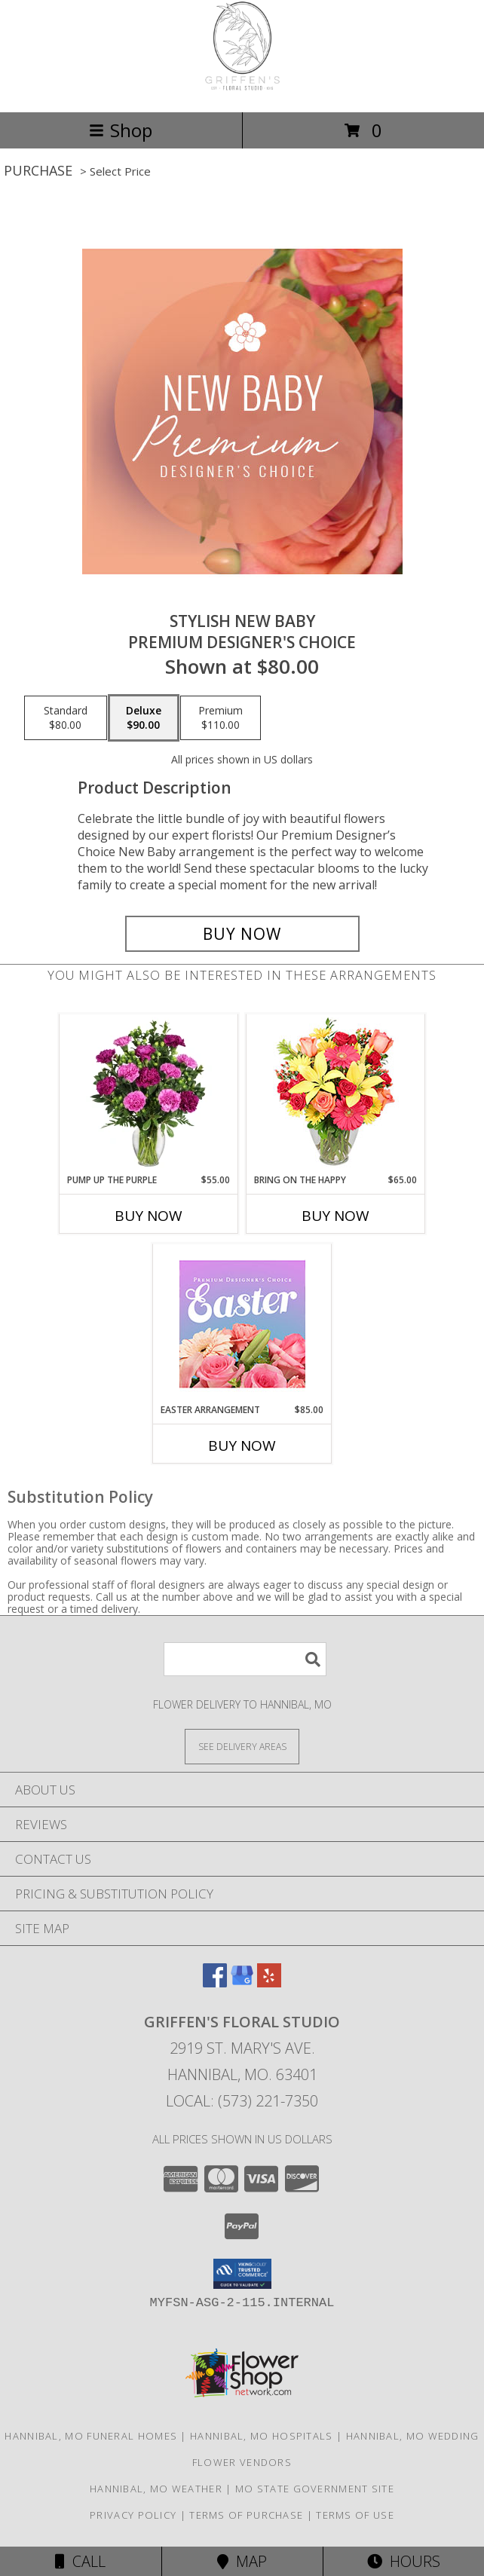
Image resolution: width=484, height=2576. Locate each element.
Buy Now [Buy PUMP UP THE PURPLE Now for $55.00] (148, 1215)
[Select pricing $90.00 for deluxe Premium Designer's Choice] (143, 718)
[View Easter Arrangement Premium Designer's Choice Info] (242, 1323)
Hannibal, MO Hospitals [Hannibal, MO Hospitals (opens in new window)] (261, 2436)
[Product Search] (245, 1659)
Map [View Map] (242, 2561)
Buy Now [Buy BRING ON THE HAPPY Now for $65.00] (335, 1215)
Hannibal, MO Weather (156, 2488)
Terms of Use (355, 2515)
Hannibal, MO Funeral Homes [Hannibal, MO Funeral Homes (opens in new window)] (91, 2436)
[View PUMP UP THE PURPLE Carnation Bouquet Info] (149, 1093)
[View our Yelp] (269, 1982)
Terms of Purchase (246, 2515)
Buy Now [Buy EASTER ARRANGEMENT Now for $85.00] (242, 1445)
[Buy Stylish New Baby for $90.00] (242, 934)
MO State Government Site (314, 2488)
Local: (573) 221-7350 (242, 2101)
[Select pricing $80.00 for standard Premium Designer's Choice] (65, 718)
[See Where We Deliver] (242, 1746)
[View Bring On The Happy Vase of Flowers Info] (336, 1093)
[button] (242, 2274)
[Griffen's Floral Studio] (242, 90)
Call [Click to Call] (80, 2561)
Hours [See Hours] (403, 2561)
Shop (120, 130)
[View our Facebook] (215, 1982)
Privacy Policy (133, 2515)
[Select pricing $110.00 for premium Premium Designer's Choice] (220, 718)
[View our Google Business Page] (242, 1982)
